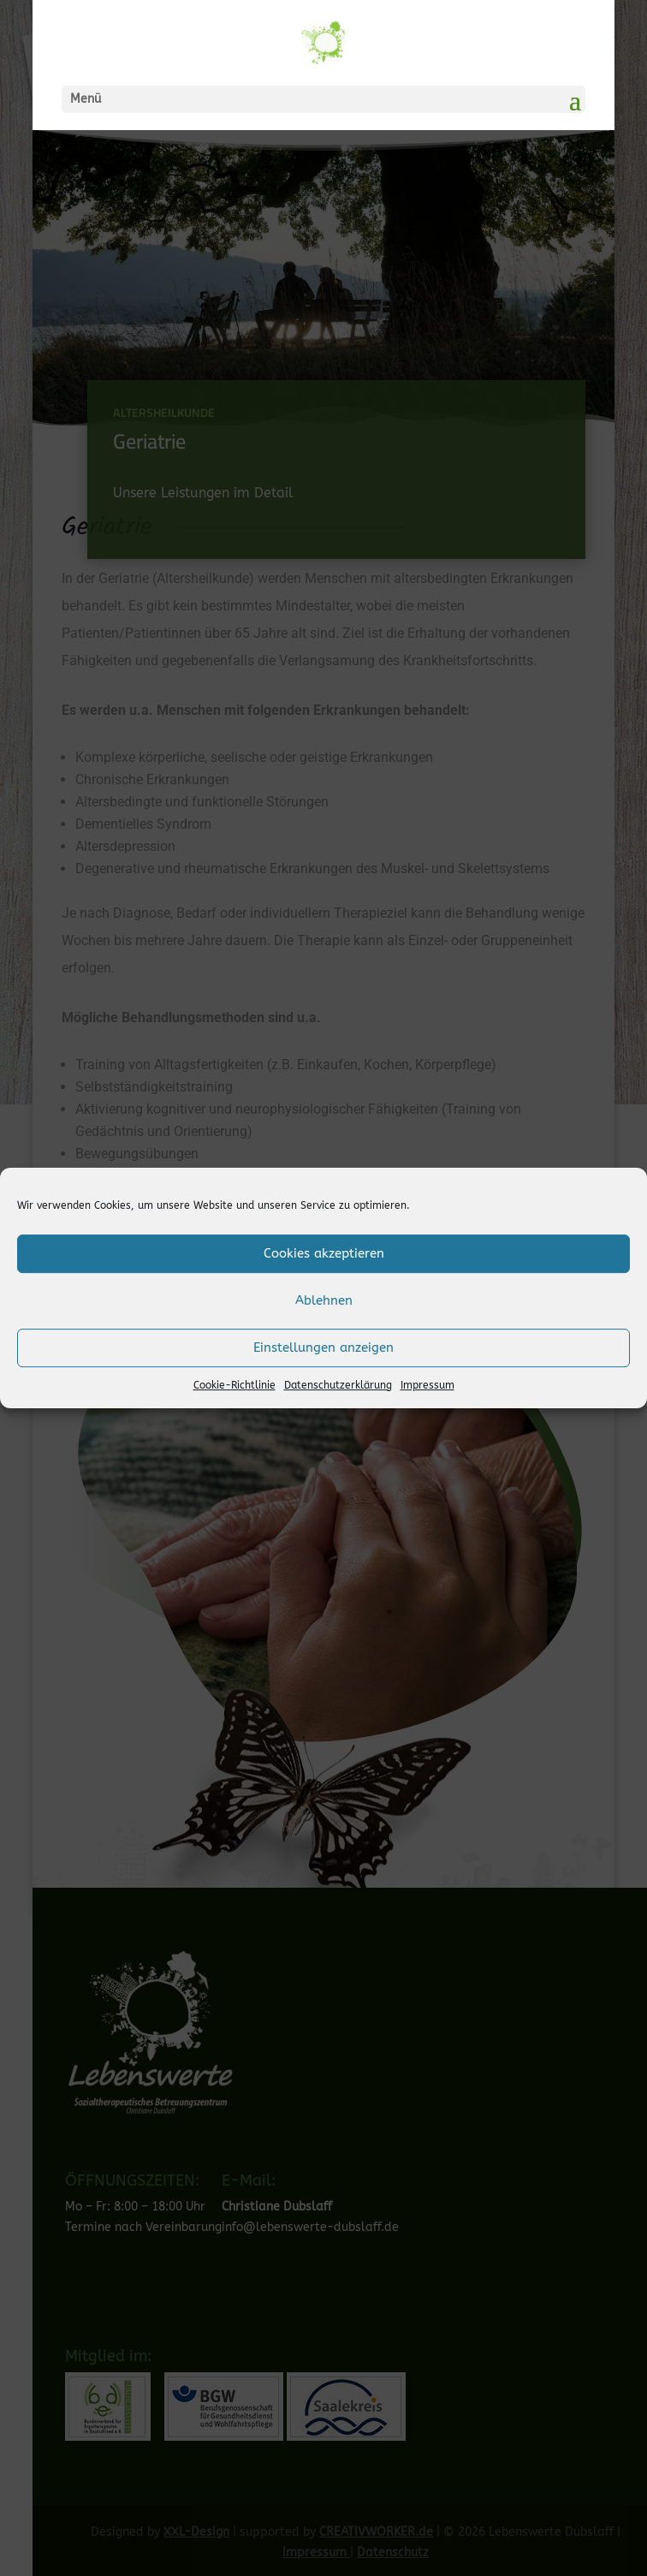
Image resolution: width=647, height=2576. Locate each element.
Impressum (427, 1385)
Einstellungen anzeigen (323, 1347)
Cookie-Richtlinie (234, 1385)
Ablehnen (324, 1300)
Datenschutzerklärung (338, 1385)
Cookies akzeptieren (324, 1253)
